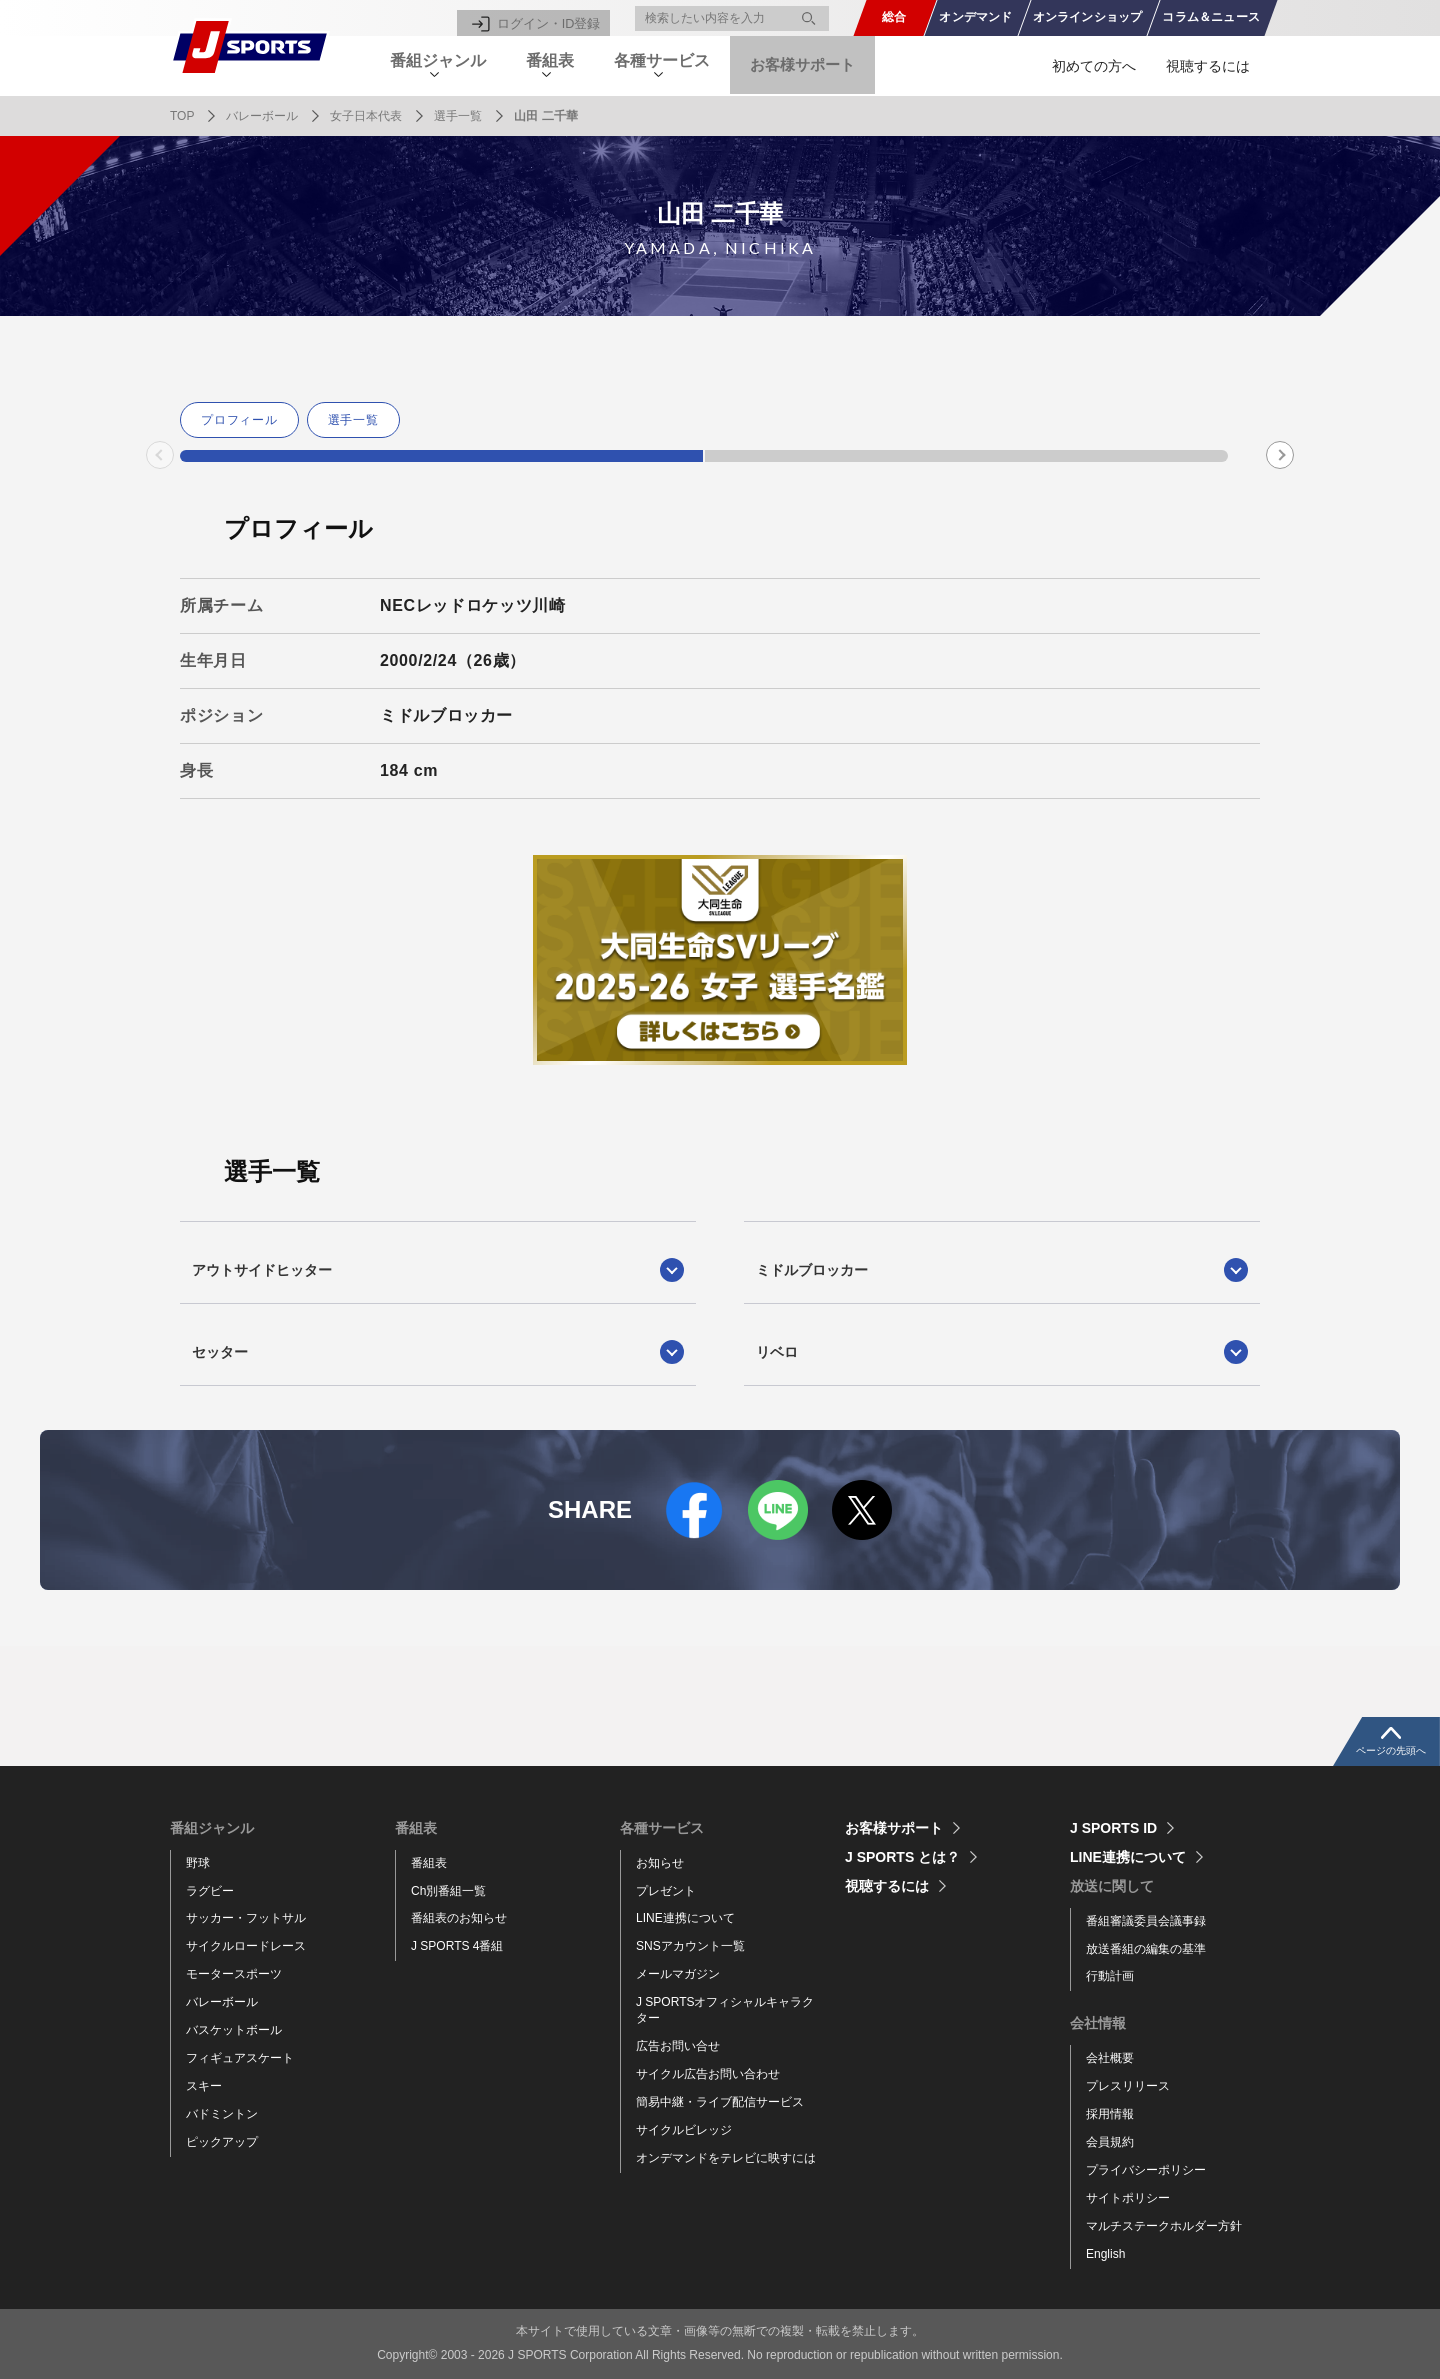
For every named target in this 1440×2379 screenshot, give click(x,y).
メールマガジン (678, 1974)
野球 (198, 1863)
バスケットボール (234, 2030)
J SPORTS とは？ (902, 1857)
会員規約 (1110, 2142)
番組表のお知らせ (459, 1918)
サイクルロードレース (246, 1946)
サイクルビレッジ (684, 2130)
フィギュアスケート (240, 2058)
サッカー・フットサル (246, 1918)
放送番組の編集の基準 (1146, 1949)
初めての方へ (1094, 66)
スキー (204, 2086)
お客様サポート (836, 65)
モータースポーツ (234, 1974)
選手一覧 (458, 116)
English (1105, 2254)
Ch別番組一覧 (448, 1891)
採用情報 (1110, 2114)
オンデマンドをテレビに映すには (726, 2158)
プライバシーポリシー (1146, 2170)
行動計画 (1110, 1976)
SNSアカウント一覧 (690, 1946)
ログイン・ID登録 (552, 18)
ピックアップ (222, 2142)
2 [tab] (966, 456)
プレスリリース (1128, 2086)
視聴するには (1208, 66)
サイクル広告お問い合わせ (708, 2074)
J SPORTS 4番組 (457, 1946)
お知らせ (660, 1863)
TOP (182, 116)
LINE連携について (685, 1918)
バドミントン (222, 2114)
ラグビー (210, 1891)
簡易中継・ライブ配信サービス (720, 2102)
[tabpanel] (243, 420)
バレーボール (262, 116)
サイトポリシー (1128, 2198)
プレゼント (666, 1891)
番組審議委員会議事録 (1146, 1921)
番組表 (429, 1863)
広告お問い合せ (678, 2046)
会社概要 (1110, 2058)
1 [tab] (441, 456)
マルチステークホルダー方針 (1164, 2226)
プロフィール (239, 420)
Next (1280, 454)
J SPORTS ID (1113, 1828)
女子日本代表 (366, 116)
